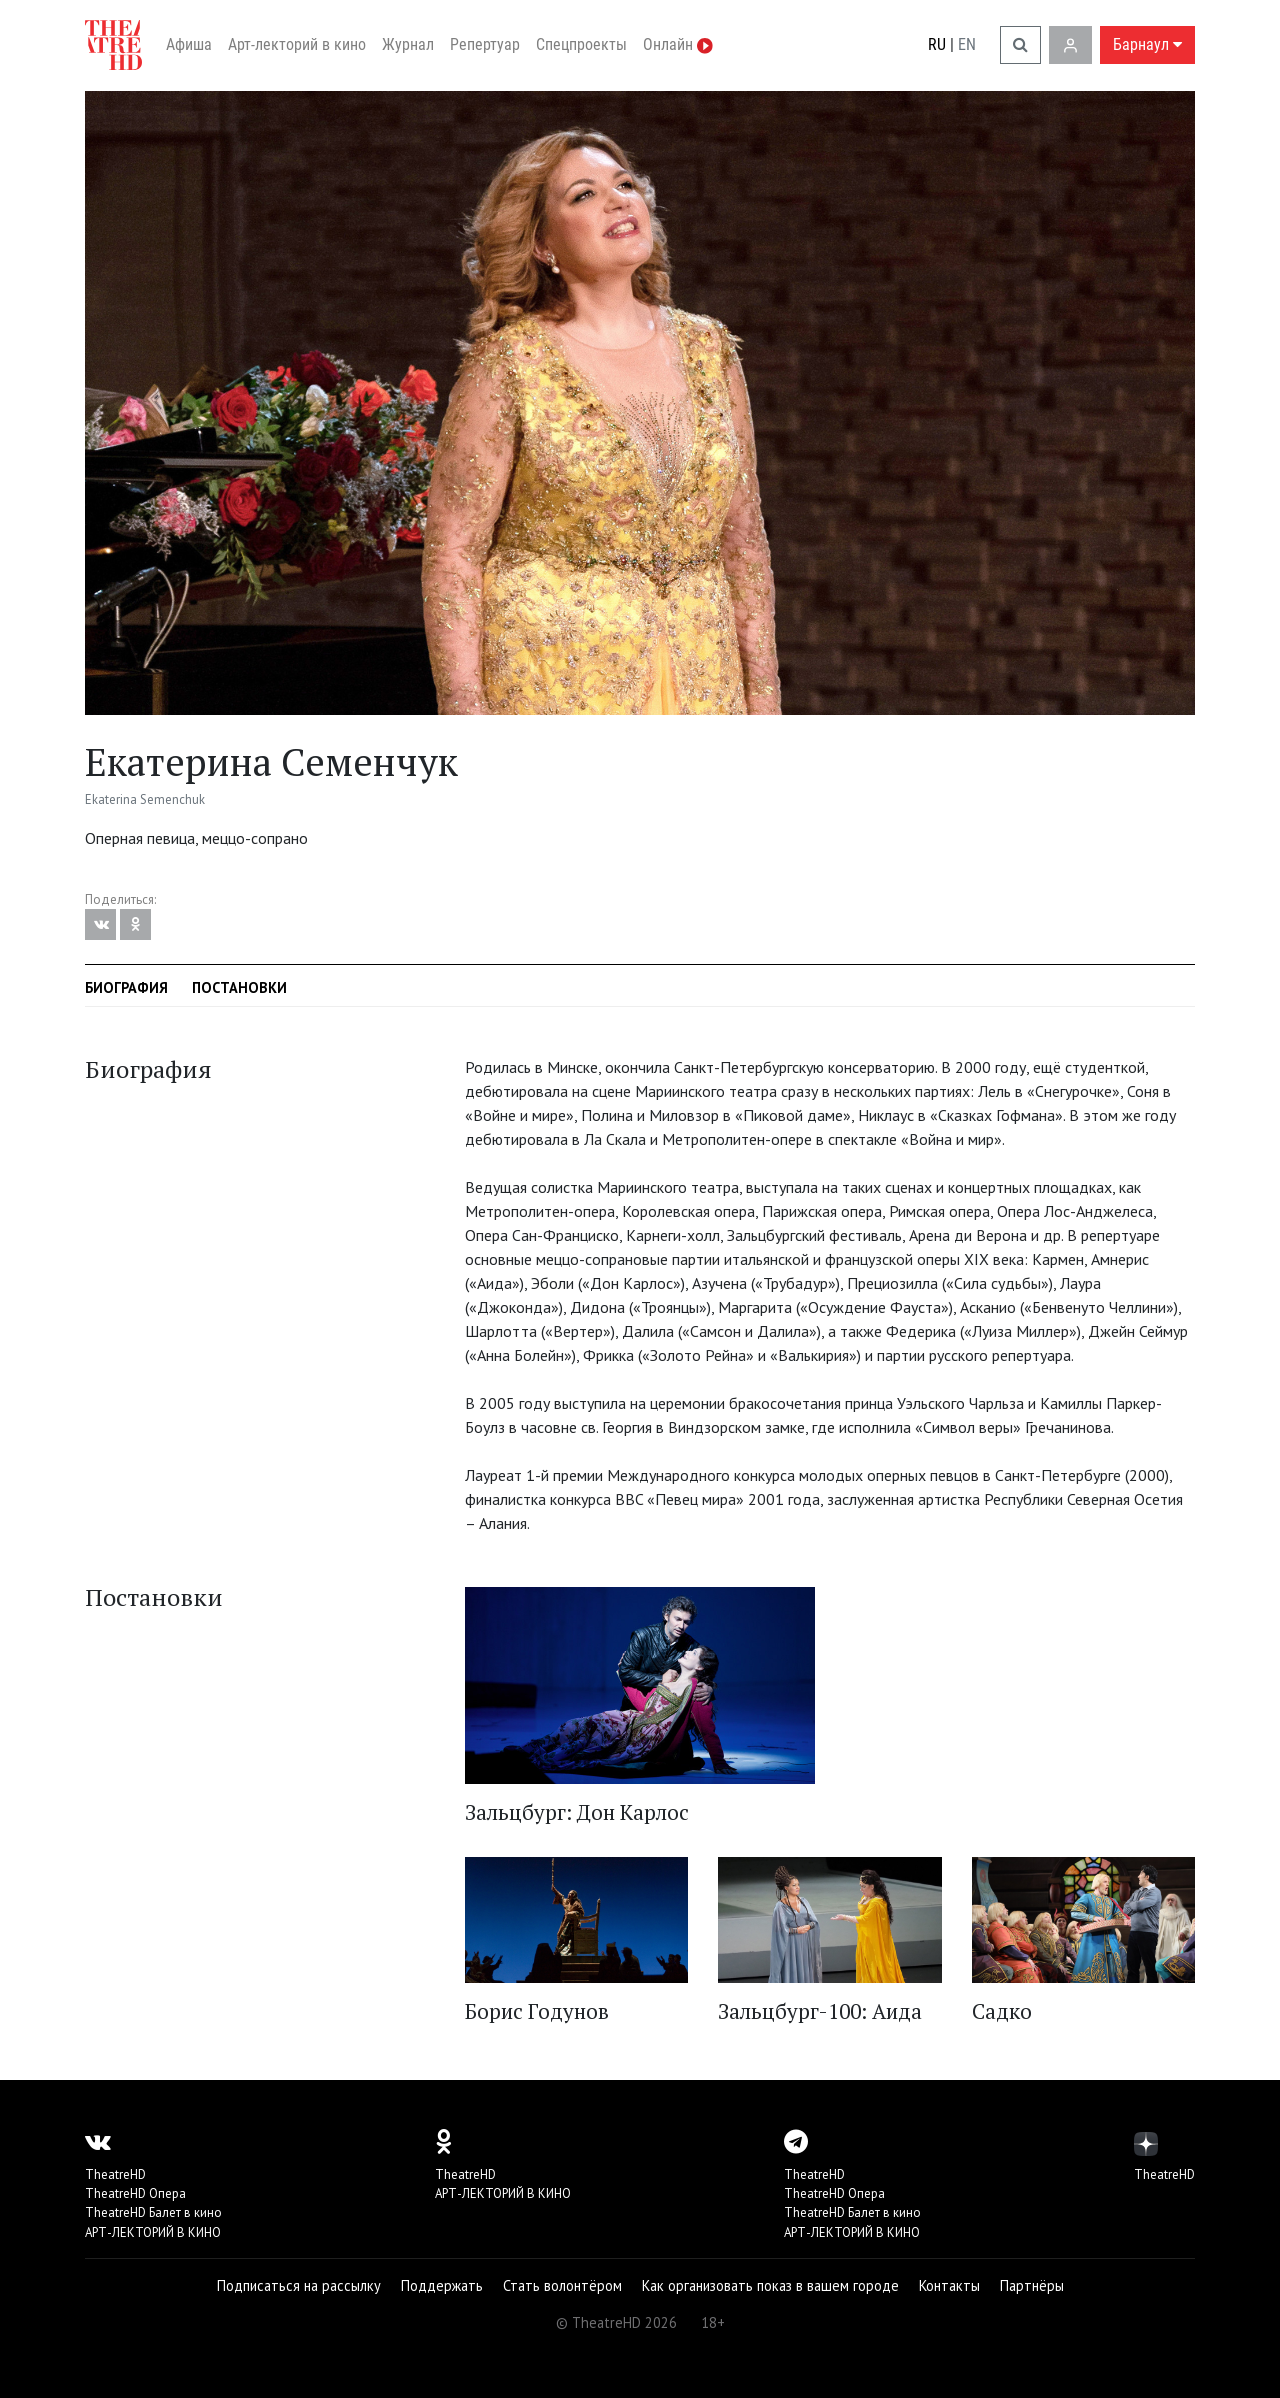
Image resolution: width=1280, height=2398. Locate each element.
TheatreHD (115, 2174)
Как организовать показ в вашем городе (770, 2285)
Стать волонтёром (562, 2285)
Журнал (408, 44)
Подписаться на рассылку (299, 2285)
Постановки (239, 987)
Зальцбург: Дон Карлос (577, 1812)
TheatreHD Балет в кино (153, 2212)
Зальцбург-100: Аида (820, 2011)
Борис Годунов (537, 2011)
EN (967, 44)
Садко (1002, 2011)
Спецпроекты (581, 44)
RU (937, 44)
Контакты (949, 2285)
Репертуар (485, 44)
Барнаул (1147, 44)
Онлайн (678, 44)
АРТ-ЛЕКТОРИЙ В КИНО (153, 2232)
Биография (126, 987)
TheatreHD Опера (135, 2193)
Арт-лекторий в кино (297, 44)
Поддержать (442, 2285)
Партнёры (1032, 2285)
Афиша (189, 44)
